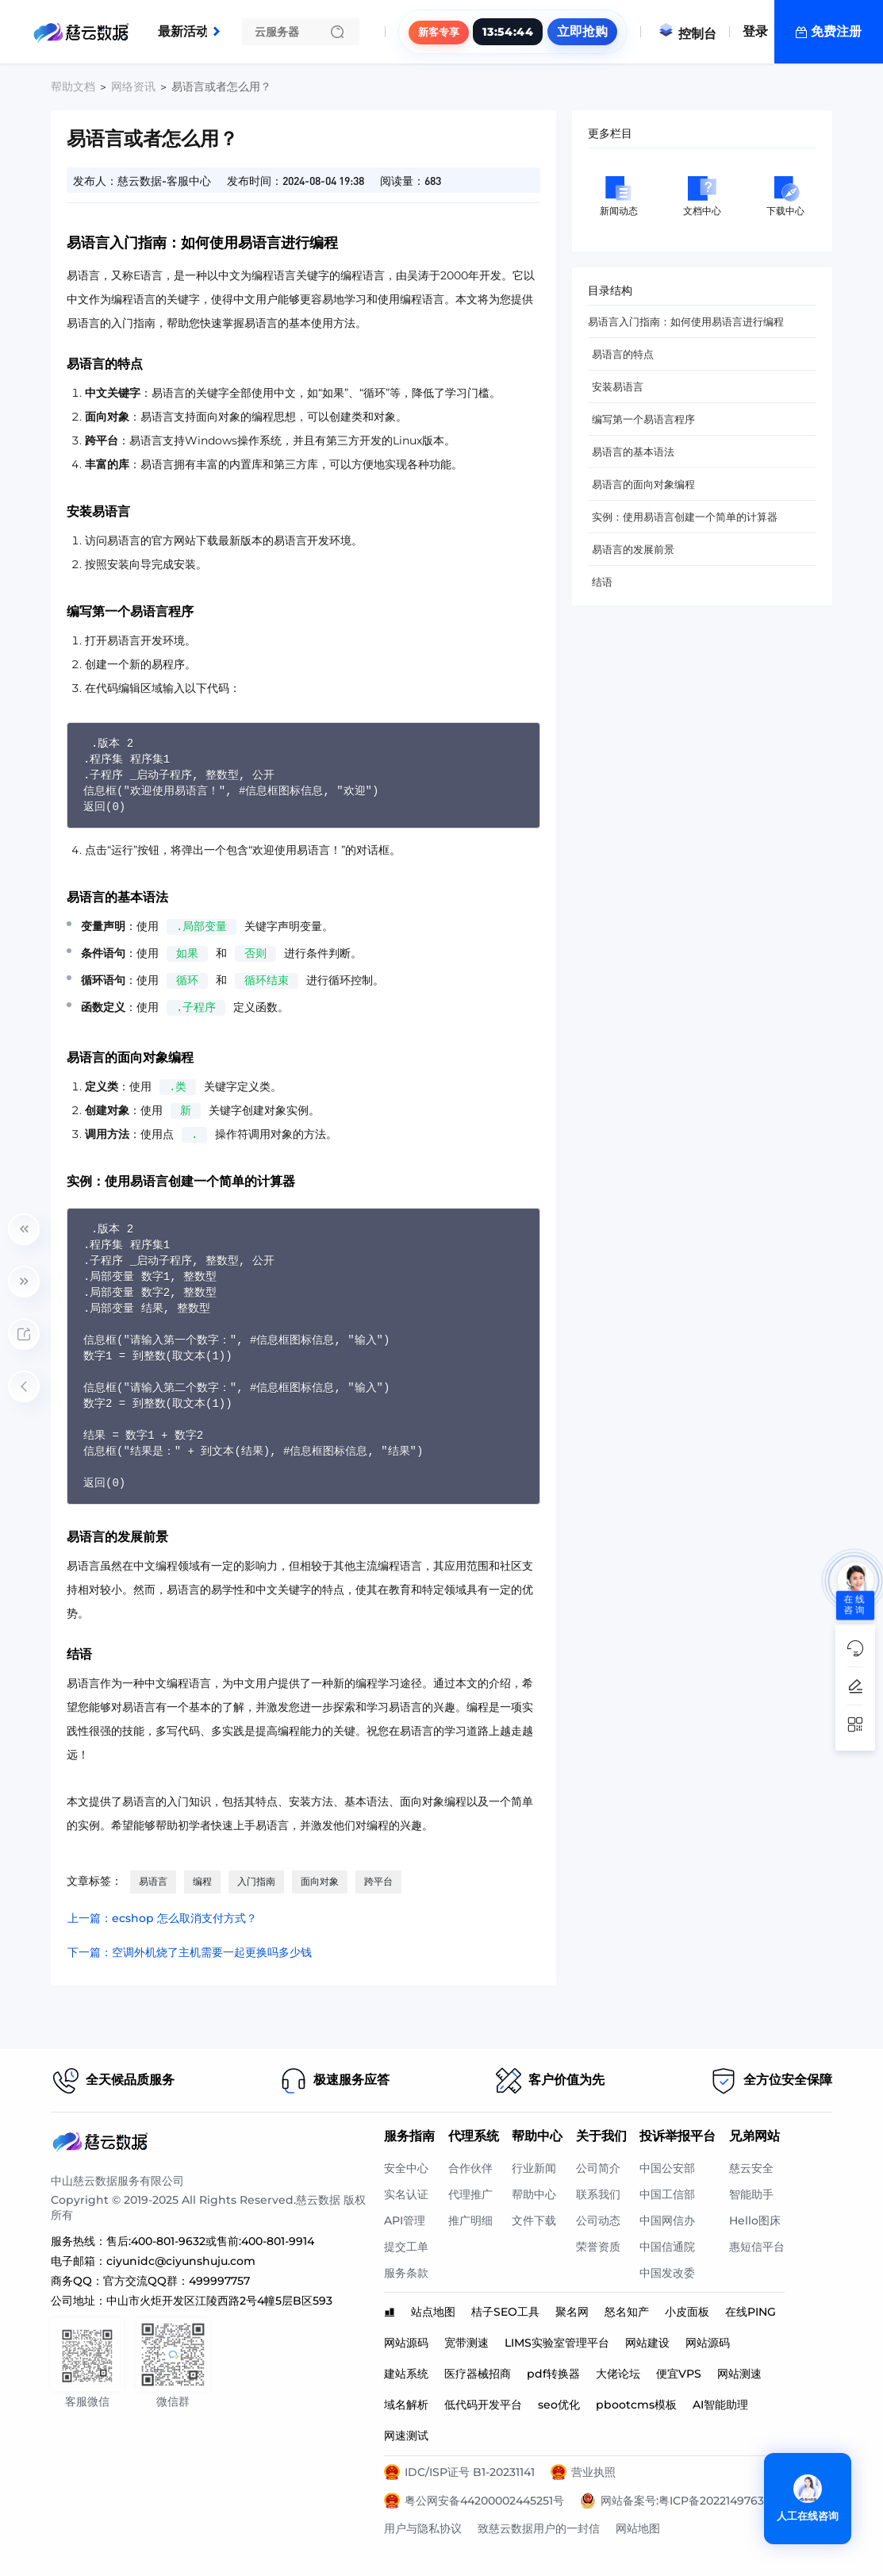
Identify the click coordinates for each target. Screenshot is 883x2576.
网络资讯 (133, 86)
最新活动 (187, 25)
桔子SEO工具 (505, 2312)
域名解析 (406, 2404)
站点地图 (433, 2312)
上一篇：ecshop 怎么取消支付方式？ (162, 1918)
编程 (202, 1881)
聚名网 (572, 2312)
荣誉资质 (598, 2247)
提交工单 (406, 2247)
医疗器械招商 (477, 2373)
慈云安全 (751, 2168)
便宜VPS (678, 2373)
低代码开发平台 (483, 2404)
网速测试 (406, 2435)
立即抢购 (582, 31)
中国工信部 (667, 2194)
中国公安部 (667, 2168)
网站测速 (739, 2373)
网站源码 (406, 2343)
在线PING (750, 2312)
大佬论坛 (618, 2373)
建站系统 (406, 2373)
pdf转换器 (553, 2373)
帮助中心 (534, 2194)
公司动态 (598, 2220)
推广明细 (470, 2220)
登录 (755, 31)
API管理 (404, 2220)
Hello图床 (755, 2220)
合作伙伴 (470, 2168)
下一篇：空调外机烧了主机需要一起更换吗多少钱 (189, 1952)
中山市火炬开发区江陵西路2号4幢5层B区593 (219, 2300)
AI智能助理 (720, 2404)
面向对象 (320, 1881)
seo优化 (559, 2404)
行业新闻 (534, 2168)
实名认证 (406, 2194)
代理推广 (470, 2194)
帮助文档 (73, 86)
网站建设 (647, 2343)
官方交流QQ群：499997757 (176, 2281)
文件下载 (534, 2220)
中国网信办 (667, 2220)
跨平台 (378, 1881)
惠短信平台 (757, 2247)
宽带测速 (466, 2343)
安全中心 (406, 2168)
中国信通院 (667, 2247)
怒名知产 (627, 2312)
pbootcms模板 (636, 2404)
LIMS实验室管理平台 (557, 2343)
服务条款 (406, 2273)
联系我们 (598, 2194)
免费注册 (836, 31)
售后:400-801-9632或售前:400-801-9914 (210, 2241)
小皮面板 (687, 2312)
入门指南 (256, 1881)
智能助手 (751, 2194)
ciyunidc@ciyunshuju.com (180, 2261)
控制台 (687, 33)
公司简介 (598, 2168)
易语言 (153, 1881)
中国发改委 (667, 2273)
